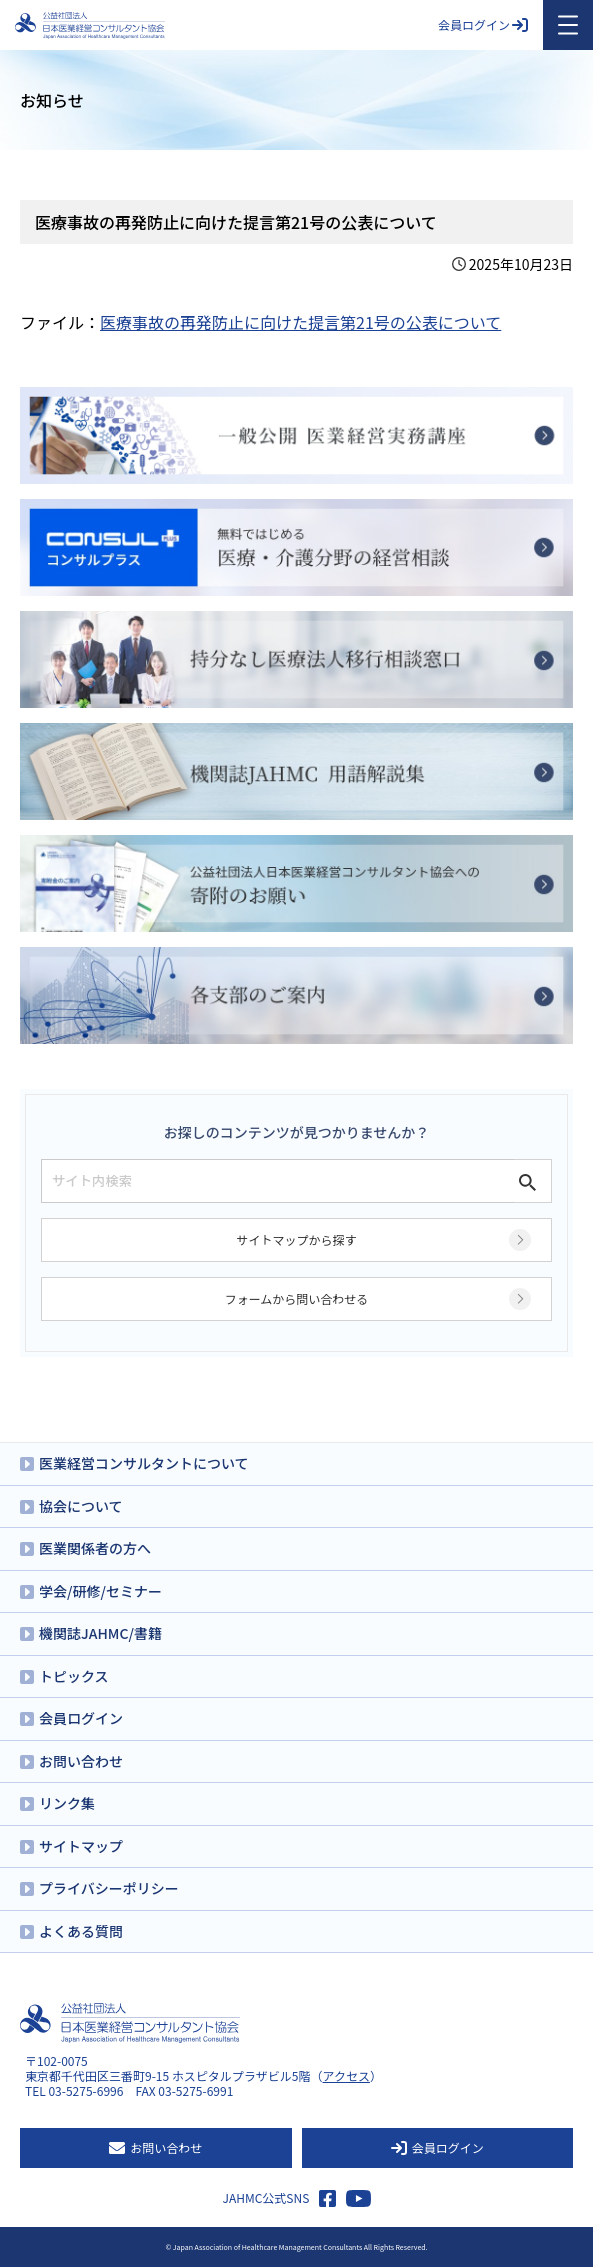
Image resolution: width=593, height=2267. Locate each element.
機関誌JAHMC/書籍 (100, 1633)
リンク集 (67, 1803)
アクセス (346, 2075)
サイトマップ (81, 1846)
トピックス (74, 1676)
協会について (81, 1506)
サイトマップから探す (296, 1239)
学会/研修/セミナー (100, 1591)
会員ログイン (483, 24)
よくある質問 (81, 1931)
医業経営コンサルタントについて (144, 1463)
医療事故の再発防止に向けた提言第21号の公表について (300, 322)
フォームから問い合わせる (297, 1298)
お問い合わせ (81, 1761)
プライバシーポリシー (109, 1888)
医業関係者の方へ (95, 1548)
